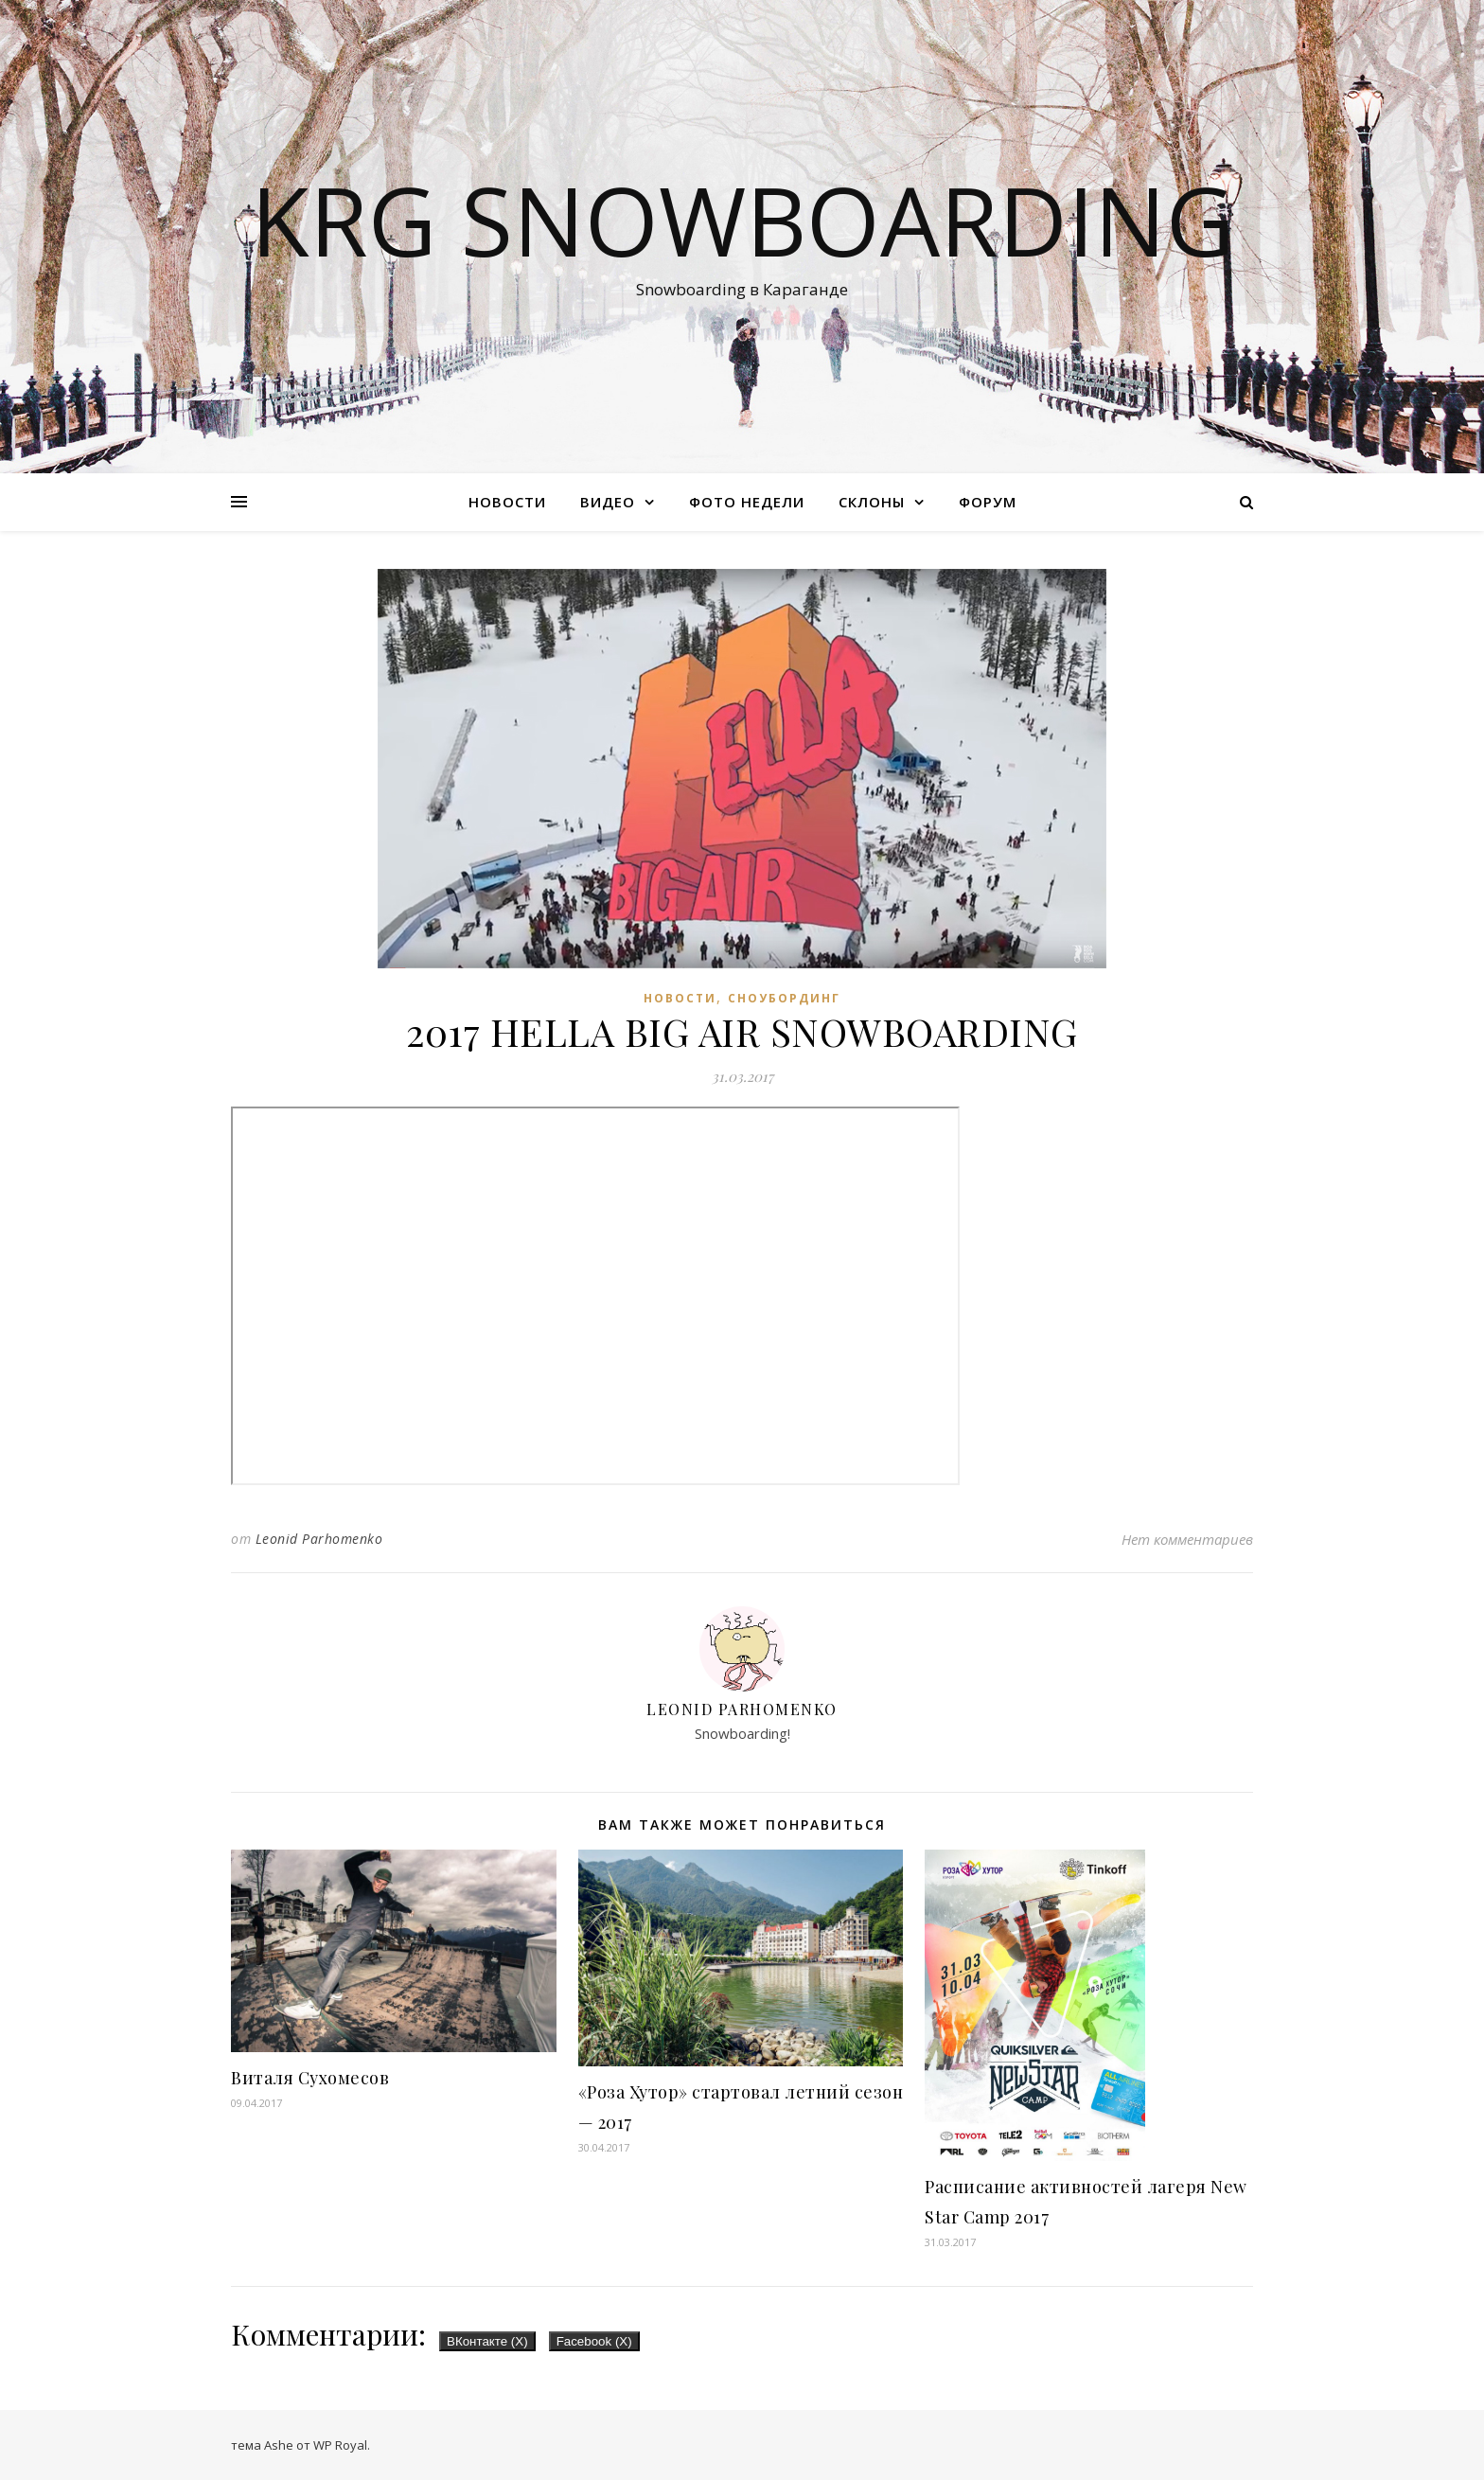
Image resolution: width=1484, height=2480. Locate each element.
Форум (987, 501)
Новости (507, 501)
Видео (607, 501)
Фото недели (746, 501)
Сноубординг (784, 998)
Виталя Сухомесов (310, 2077)
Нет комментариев (1187, 1539)
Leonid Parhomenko (319, 1539)
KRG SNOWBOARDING (742, 219)
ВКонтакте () (487, 2341)
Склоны (872, 501)
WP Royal (340, 2444)
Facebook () (594, 2341)
